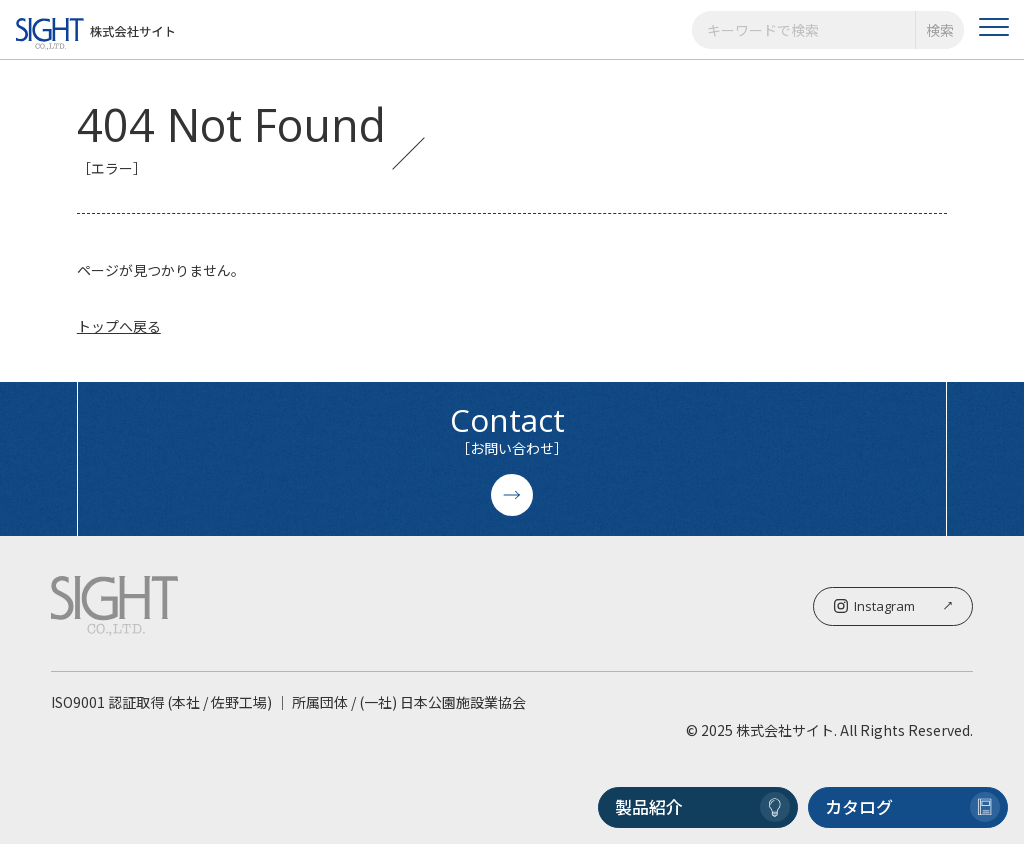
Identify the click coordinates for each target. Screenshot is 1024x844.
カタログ (912, 807)
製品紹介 (702, 807)
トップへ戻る (119, 326)
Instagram (893, 606)
